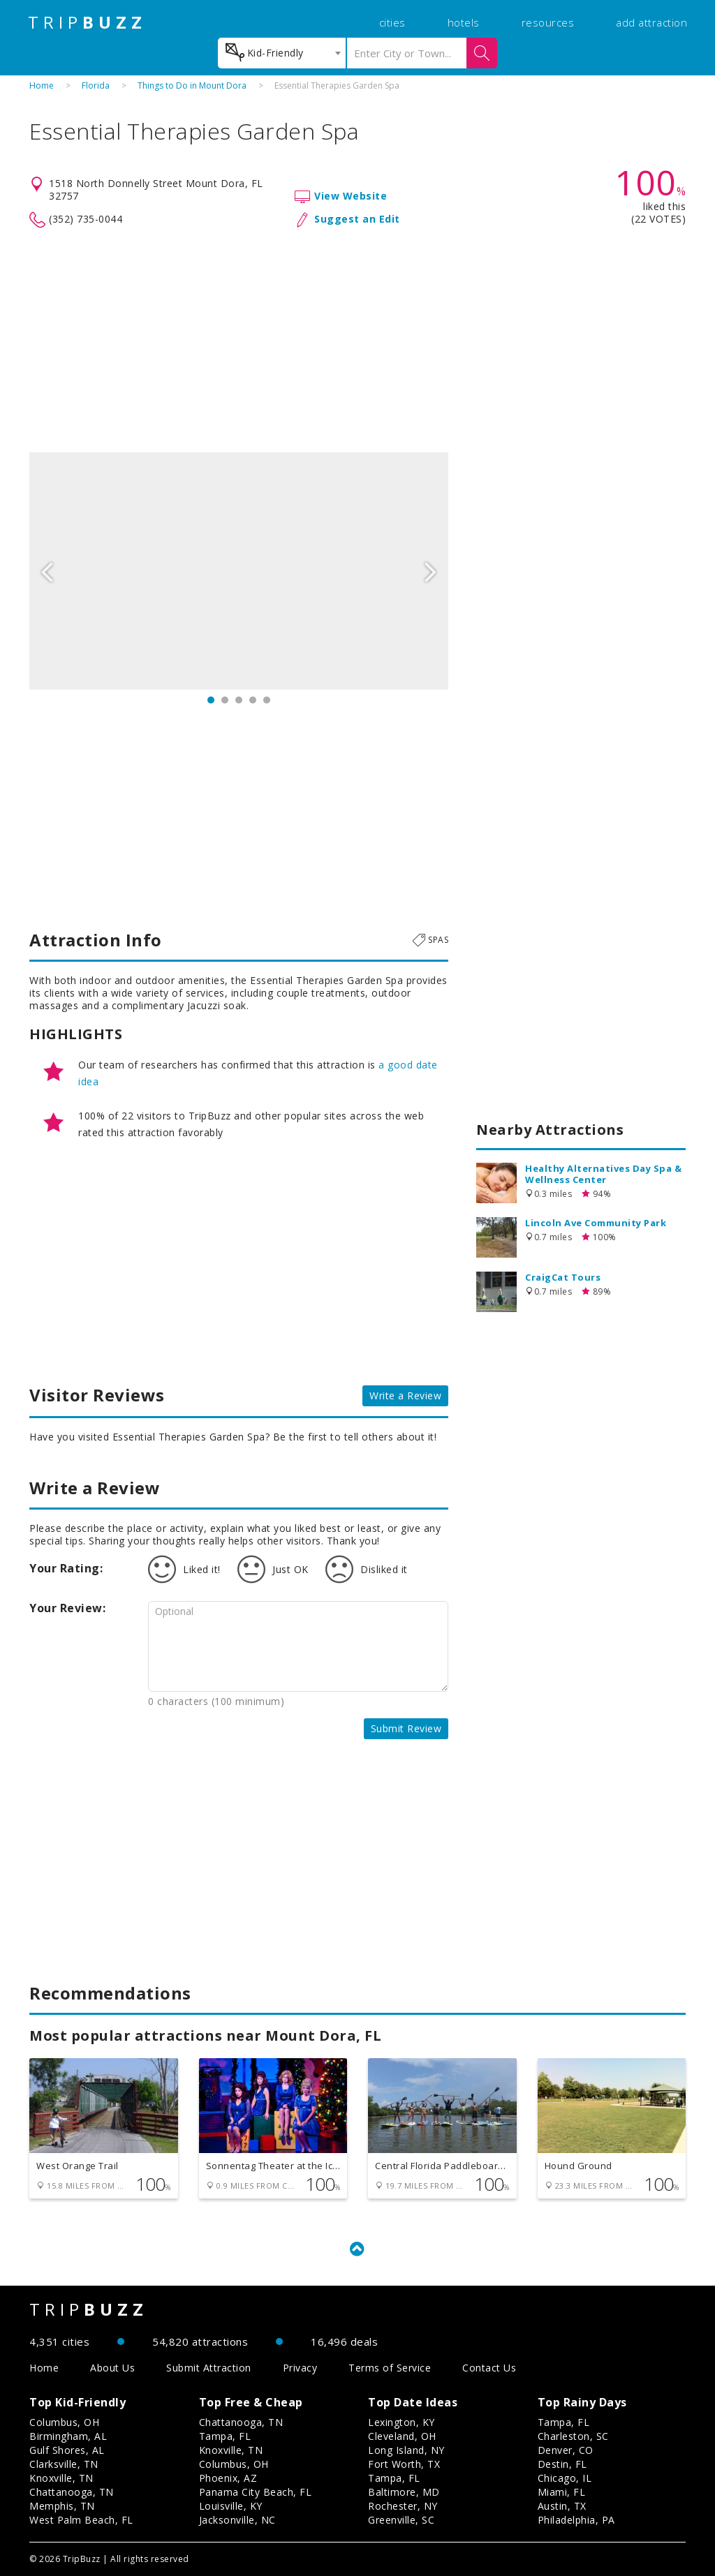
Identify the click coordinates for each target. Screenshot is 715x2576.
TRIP (87, 22)
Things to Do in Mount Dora (192, 85)
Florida (96, 85)
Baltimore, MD (404, 2492)
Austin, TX (562, 2505)
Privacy (300, 2367)
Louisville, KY (231, 2505)
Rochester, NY (403, 2505)
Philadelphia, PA (576, 2519)
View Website (350, 195)
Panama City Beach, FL (255, 2492)
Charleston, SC (573, 2436)
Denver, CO (566, 2450)
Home (41, 85)
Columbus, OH (64, 2422)
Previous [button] (46, 571)
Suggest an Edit (357, 218)
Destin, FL (562, 2464)
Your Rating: (66, 1568)
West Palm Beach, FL (81, 2519)
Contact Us (489, 2367)
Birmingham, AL (68, 2436)
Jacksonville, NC (237, 2519)
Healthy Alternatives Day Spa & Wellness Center (603, 1174)
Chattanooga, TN (71, 2492)
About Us (112, 2367)
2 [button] (224, 700)
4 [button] (252, 700)
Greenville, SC (401, 2519)
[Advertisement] (357, 340)
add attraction (651, 22)
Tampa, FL (225, 2436)
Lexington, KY (401, 2422)
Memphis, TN (62, 2505)
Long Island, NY (406, 2450)
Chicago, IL (565, 2478)
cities (392, 22)
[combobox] (282, 53)
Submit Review (406, 1728)
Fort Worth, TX (404, 2464)
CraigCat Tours (562, 1277)
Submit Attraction (208, 2367)
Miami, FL (562, 2492)
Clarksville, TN (63, 2464)
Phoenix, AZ (228, 2478)
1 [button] (210, 700)
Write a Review (405, 1395)
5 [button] (266, 700)
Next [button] (430, 571)
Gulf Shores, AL (67, 2450)
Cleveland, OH (402, 2436)
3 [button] (238, 700)
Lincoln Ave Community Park (595, 1222)
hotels (464, 22)
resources (548, 22)
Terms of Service (389, 2367)
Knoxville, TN (61, 2478)
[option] (238, 571)
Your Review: (67, 1608)
